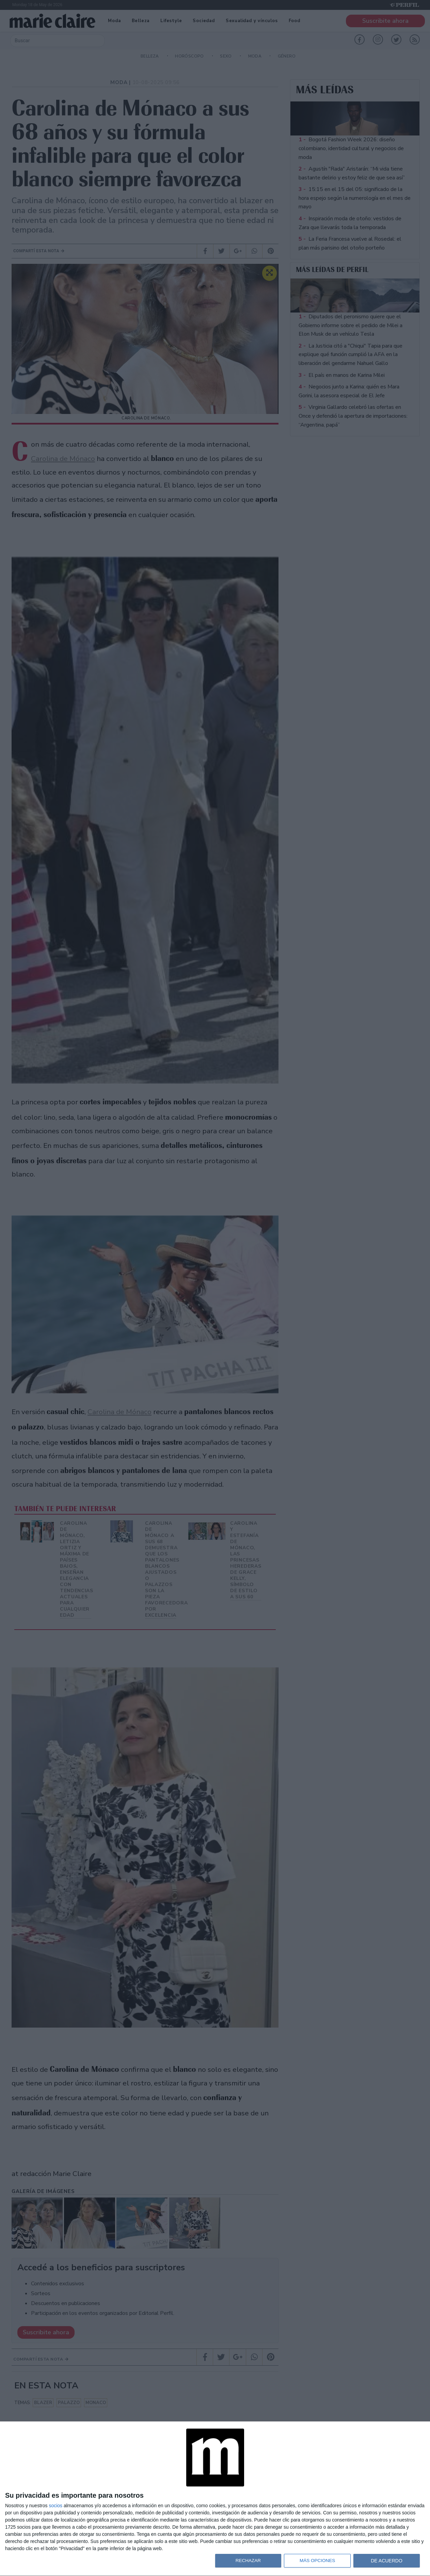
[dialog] (215, 2499)
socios (55, 2505)
